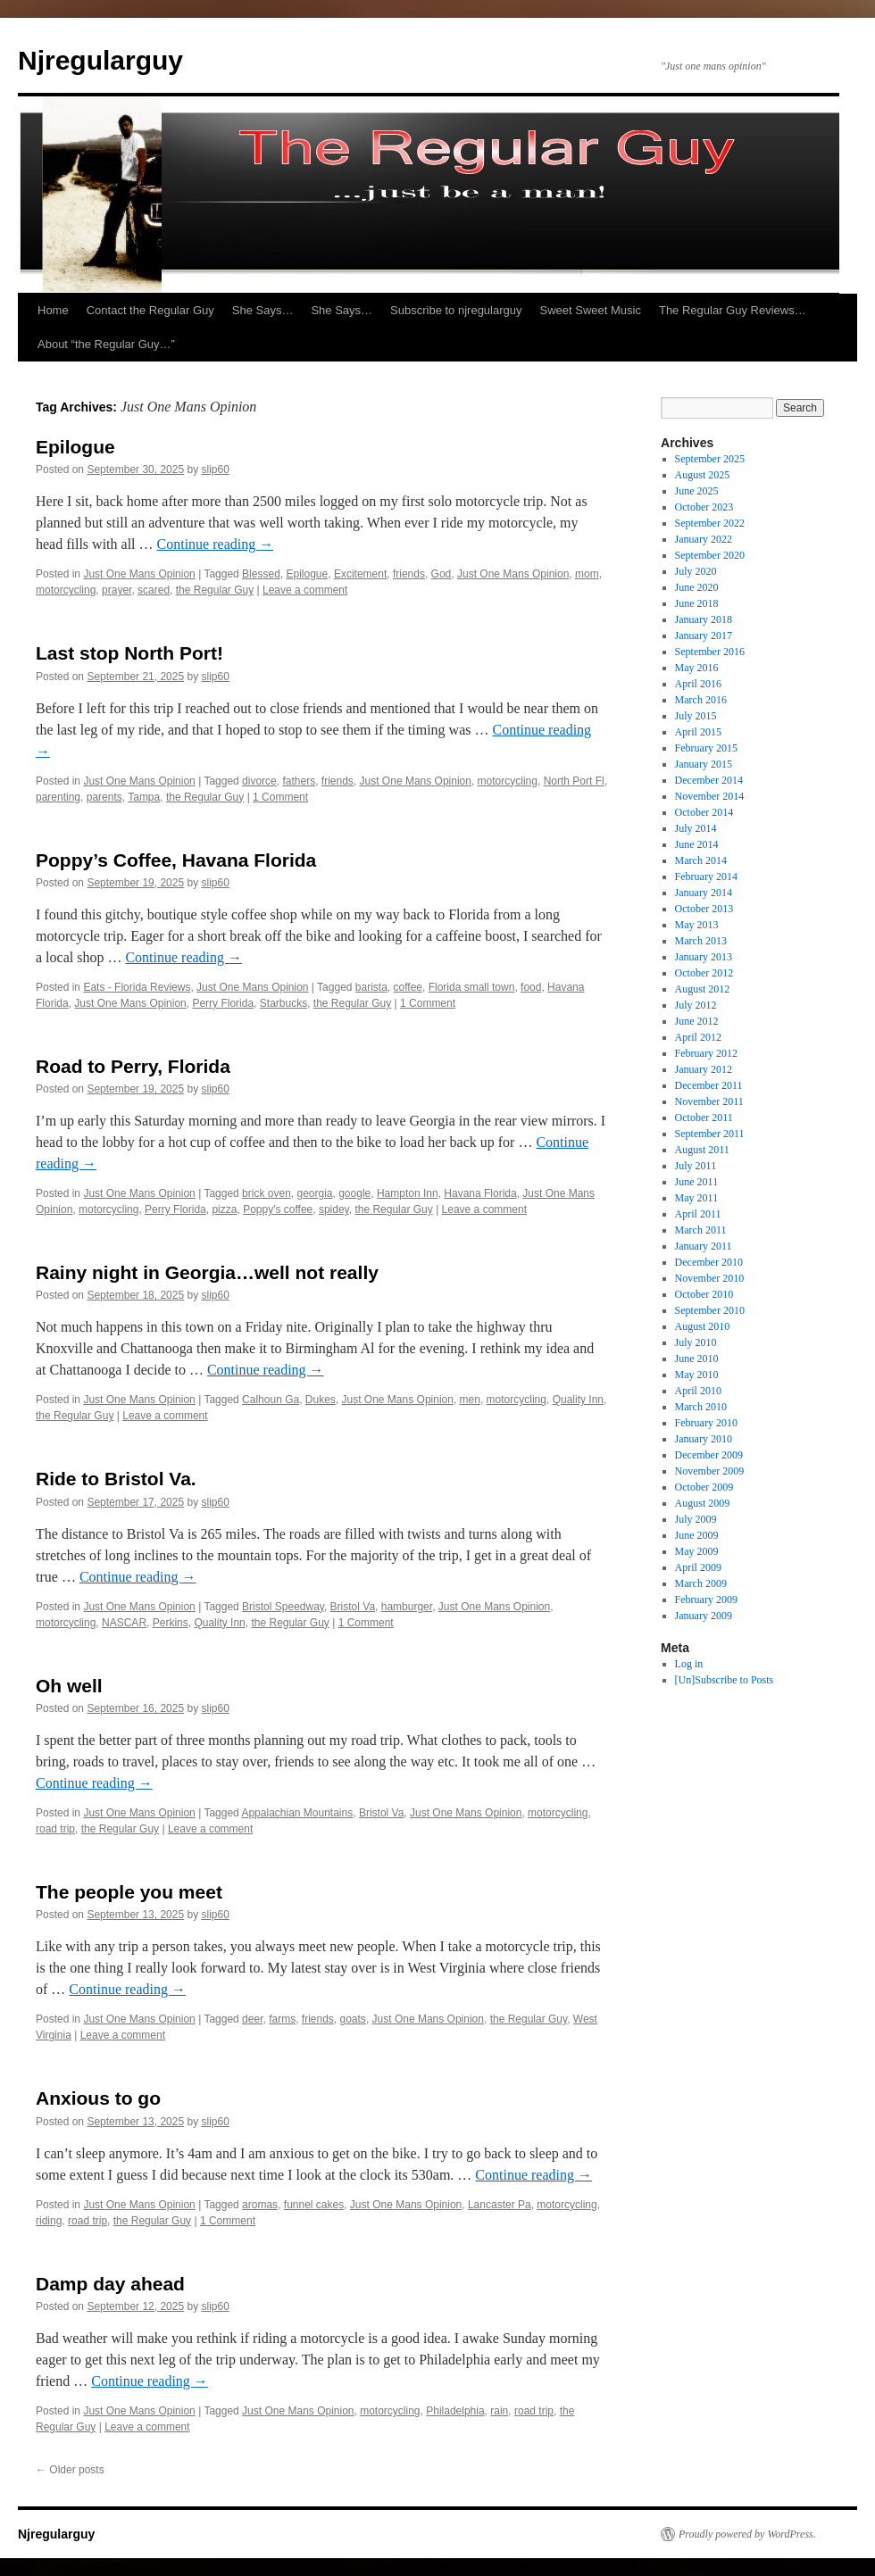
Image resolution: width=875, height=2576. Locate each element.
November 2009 (710, 1471)
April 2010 (698, 1390)
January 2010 (703, 1439)
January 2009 (703, 1615)
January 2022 (703, 539)
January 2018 (703, 619)
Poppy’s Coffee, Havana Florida (176, 860)
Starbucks (283, 1003)
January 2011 (703, 1246)
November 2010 (710, 1278)
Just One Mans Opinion (139, 574)
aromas (260, 2204)
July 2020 (696, 571)
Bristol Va (352, 1606)
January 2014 (703, 892)
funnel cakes (314, 2204)
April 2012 (698, 1037)
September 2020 (710, 555)
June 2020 (697, 587)
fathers (298, 781)
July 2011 (696, 1165)
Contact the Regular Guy (150, 310)
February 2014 (706, 876)
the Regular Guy (215, 590)
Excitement (360, 574)
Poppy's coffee (277, 1209)
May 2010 (697, 1374)
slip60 (215, 469)
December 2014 (709, 780)
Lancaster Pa (499, 2204)
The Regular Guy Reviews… (732, 310)
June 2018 (697, 603)
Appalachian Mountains (297, 1813)
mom (587, 574)
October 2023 (704, 507)
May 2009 (697, 1551)
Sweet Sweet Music (590, 310)
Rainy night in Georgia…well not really (207, 1272)
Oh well (69, 1685)
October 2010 (704, 1294)
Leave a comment (304, 590)
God (441, 574)
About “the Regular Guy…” (106, 344)
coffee (408, 987)
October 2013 (704, 908)
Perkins (170, 1622)
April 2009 (698, 1567)
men (470, 1399)
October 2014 (704, 812)
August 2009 (702, 1503)
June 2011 (697, 1182)
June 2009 (697, 1535)
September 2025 (710, 459)
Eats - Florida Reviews (136, 987)
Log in (689, 1664)
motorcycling (66, 590)
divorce (259, 781)
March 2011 (701, 1230)
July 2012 (696, 1005)
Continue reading (215, 544)
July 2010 (696, 1342)
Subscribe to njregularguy (455, 310)
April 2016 (698, 683)
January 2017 (703, 635)
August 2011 (702, 1149)
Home (53, 310)
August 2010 (702, 1326)
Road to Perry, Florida (133, 1066)
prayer (116, 590)
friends (409, 574)
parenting (58, 797)
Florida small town (472, 987)
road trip (55, 1829)
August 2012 (702, 989)
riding (49, 2221)
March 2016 (701, 700)
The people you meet (129, 1892)
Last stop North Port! (129, 653)
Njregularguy (100, 60)
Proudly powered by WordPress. (747, 2534)
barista (371, 987)
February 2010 (706, 1423)
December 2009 (709, 1455)
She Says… (263, 310)
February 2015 (706, 748)
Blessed (261, 574)
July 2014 (696, 828)
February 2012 (706, 1053)
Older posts (70, 2470)
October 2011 (704, 1117)
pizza (224, 1209)
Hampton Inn (407, 1193)
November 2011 (709, 1101)
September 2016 (710, 651)
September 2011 (710, 1133)
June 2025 (697, 491)
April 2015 (698, 732)
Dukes (320, 1399)
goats (353, 2019)
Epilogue (75, 446)
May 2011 (697, 1198)
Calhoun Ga (270, 1399)
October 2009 (704, 1487)
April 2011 (698, 1214)
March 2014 (701, 860)
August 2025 (702, 475)
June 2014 (697, 844)
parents (104, 797)
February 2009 (706, 1599)
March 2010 (701, 1406)
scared (154, 590)
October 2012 (704, 973)
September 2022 (710, 523)
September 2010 (710, 1310)
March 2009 (701, 1583)
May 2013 (697, 924)
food (531, 987)
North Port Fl (574, 781)
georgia (314, 1193)
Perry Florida (223, 1003)
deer (252, 2019)
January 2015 (703, 764)
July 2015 (696, 716)
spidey (334, 1209)
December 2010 (709, 1262)
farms (282, 2019)
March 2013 (701, 941)
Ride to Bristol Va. (116, 1478)
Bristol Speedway (283, 1606)
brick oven (266, 1193)
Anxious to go (98, 2098)
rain (499, 2411)
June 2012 (697, 1021)
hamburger (406, 1606)
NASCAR (124, 1622)
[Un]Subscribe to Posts (724, 1680)
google (354, 1193)
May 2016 (697, 667)
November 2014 (710, 796)
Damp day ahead (110, 2283)
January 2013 (703, 957)
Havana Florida (480, 1193)
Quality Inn (578, 1399)
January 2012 (703, 1069)
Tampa (144, 797)
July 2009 (696, 1519)
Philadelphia (455, 2411)
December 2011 (709, 1085)
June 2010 (697, 1358)
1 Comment (280, 797)
